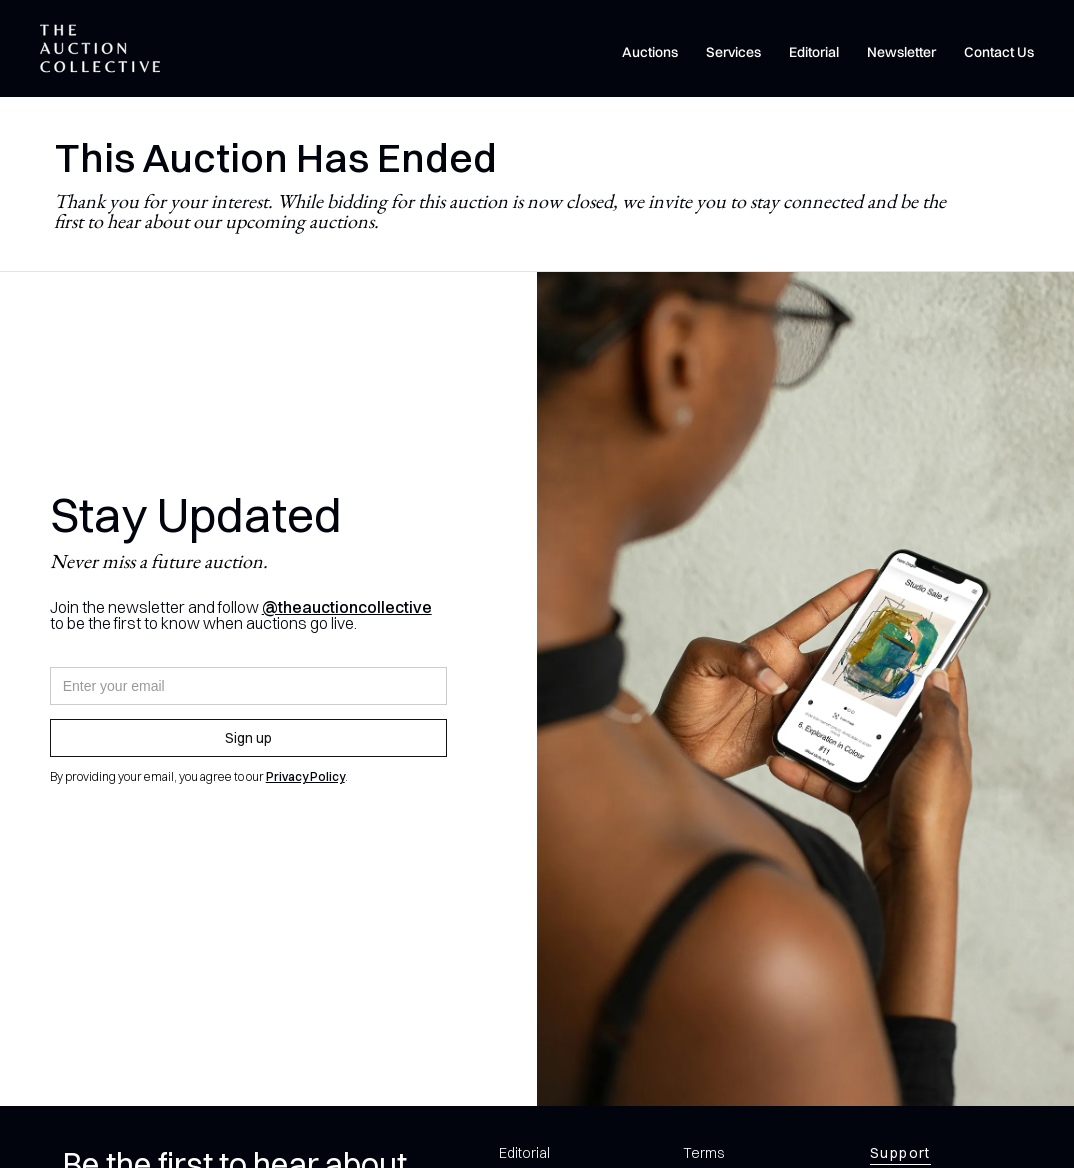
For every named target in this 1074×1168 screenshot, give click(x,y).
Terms (703, 1153)
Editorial (814, 52)
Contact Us (999, 52)
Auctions (650, 52)
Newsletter (901, 52)
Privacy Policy (305, 776)
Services (733, 52)
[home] (100, 48)
